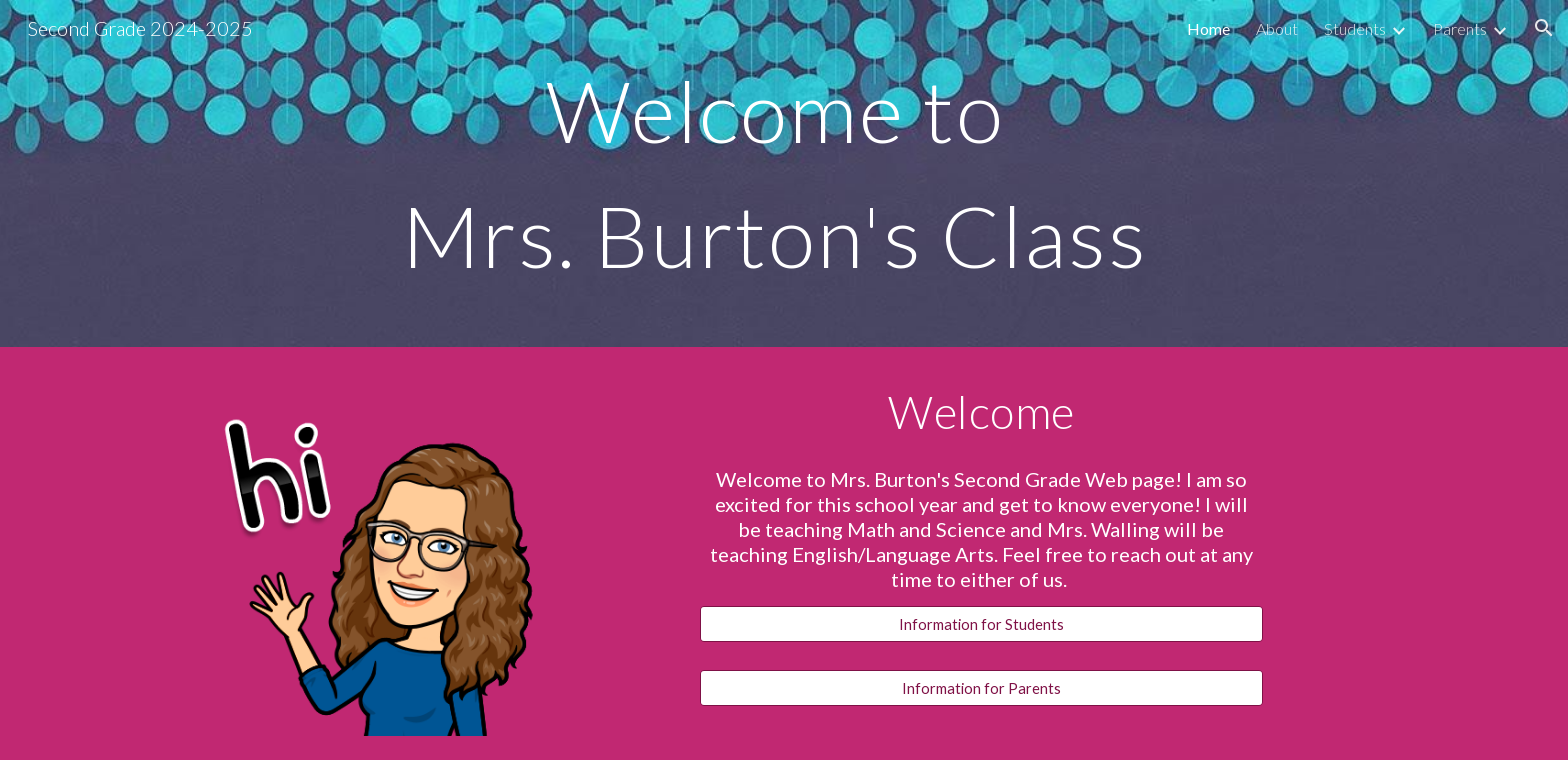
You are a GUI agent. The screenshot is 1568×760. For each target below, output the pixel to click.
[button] (1544, 28)
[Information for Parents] (981, 688)
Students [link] (1355, 28)
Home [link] (1208, 28)
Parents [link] (1460, 28)
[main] (784, 173)
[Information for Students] (981, 624)
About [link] (1277, 28)
